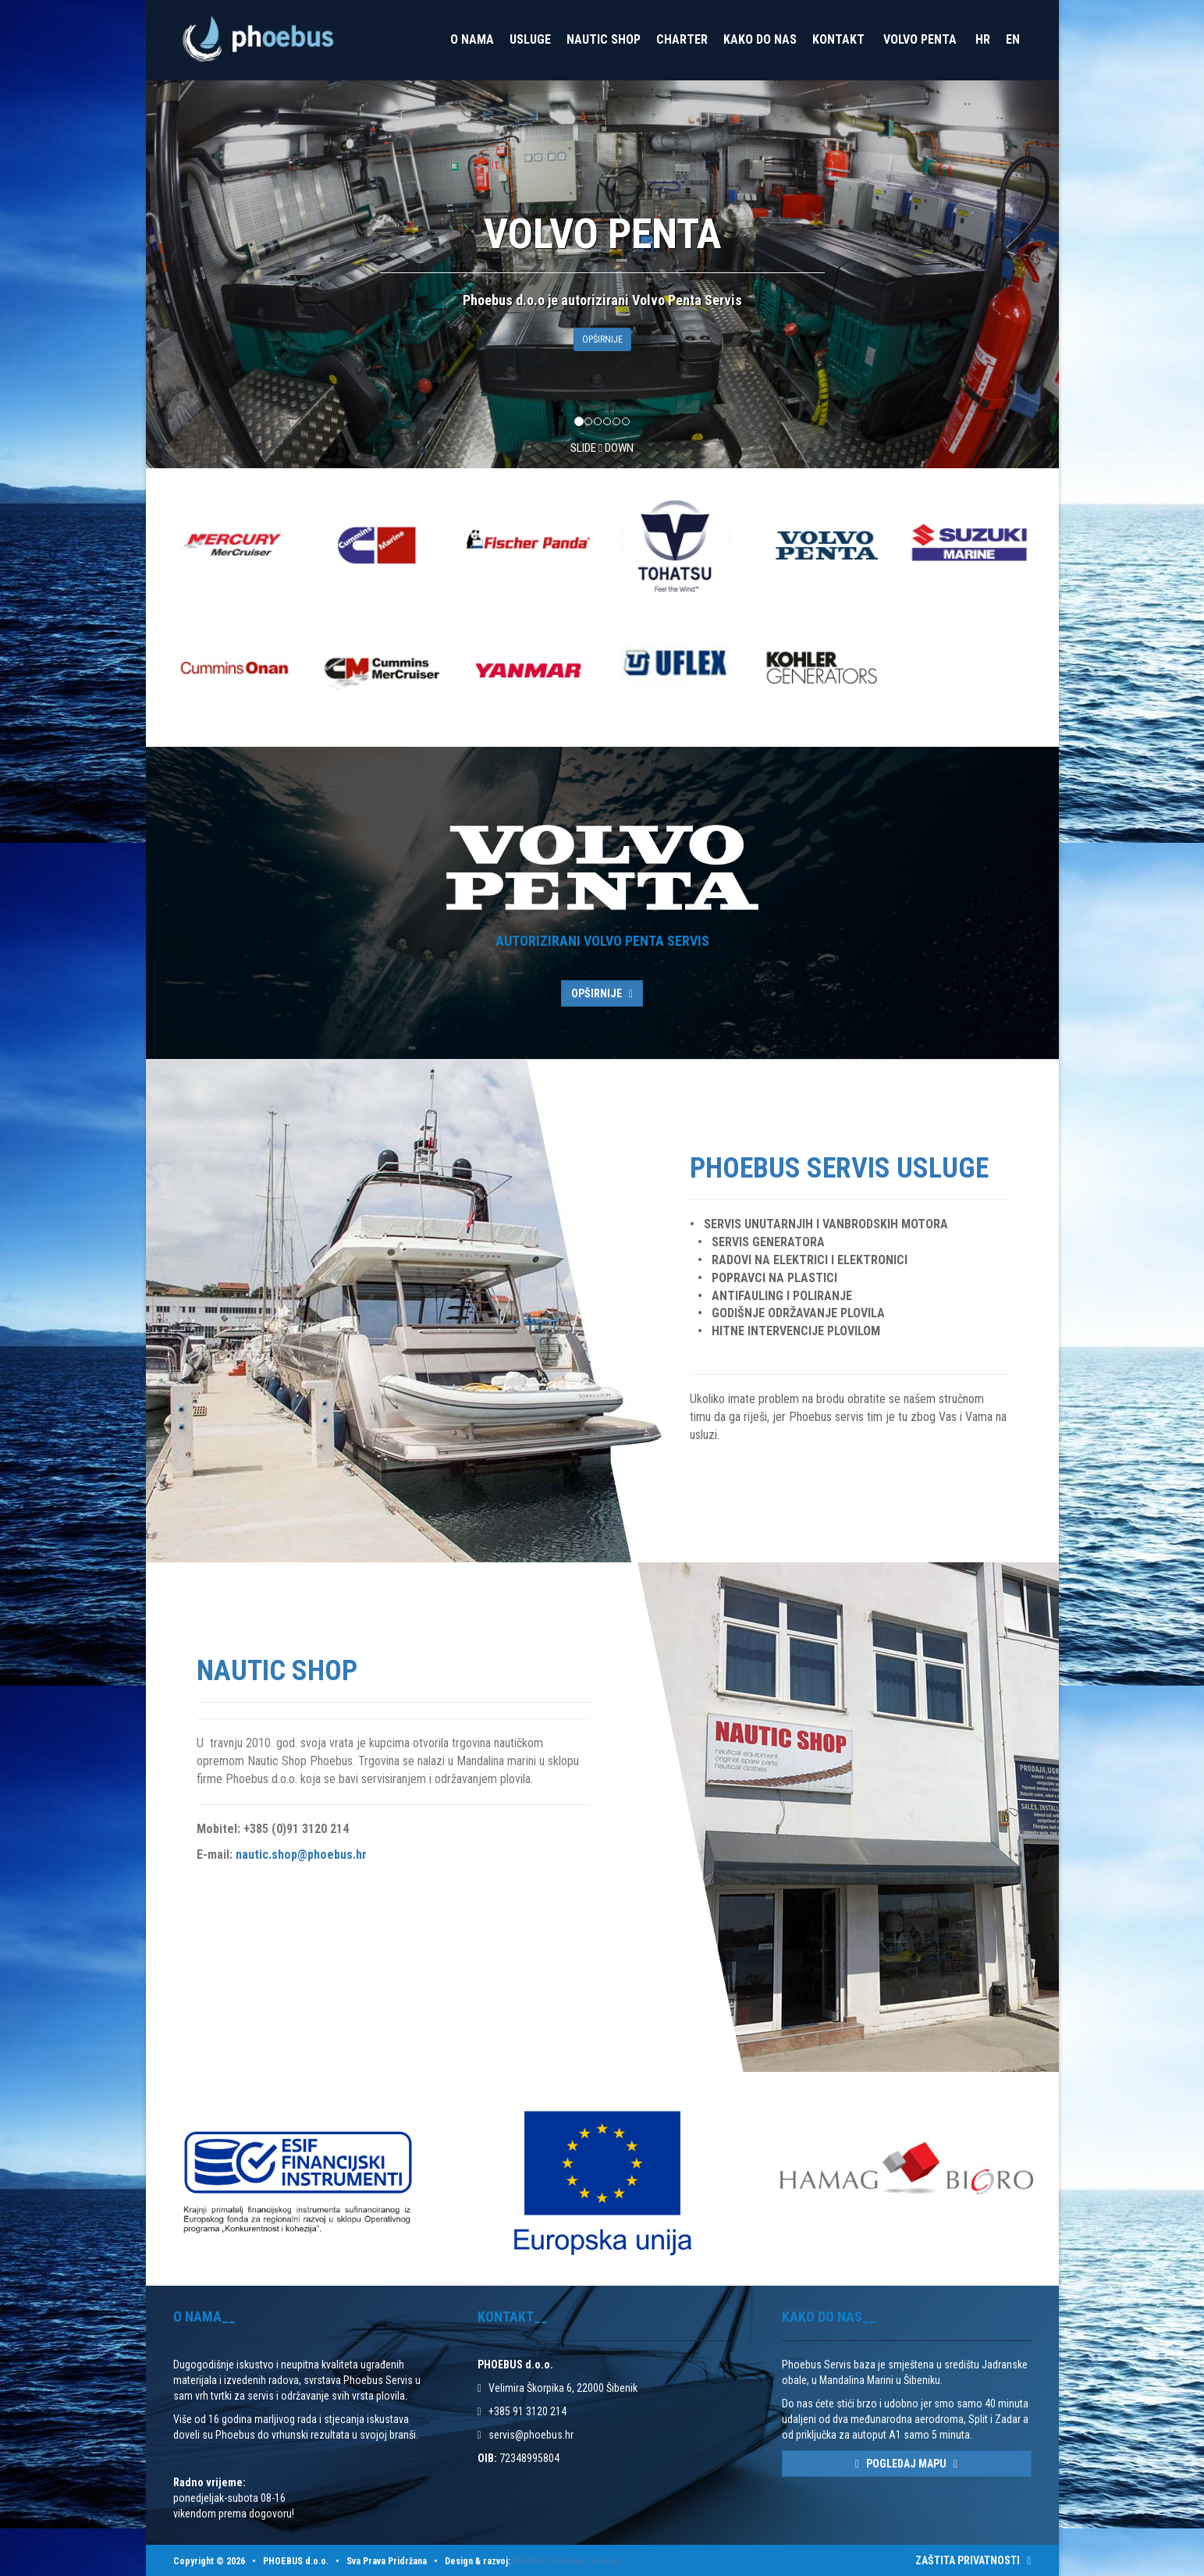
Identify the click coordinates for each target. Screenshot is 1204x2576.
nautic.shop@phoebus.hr (301, 1854)
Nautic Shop (603, 39)
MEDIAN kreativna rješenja (566, 2561)
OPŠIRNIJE (602, 339)
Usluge (530, 39)
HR (982, 39)
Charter (682, 39)
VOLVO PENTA (920, 39)
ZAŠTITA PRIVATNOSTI (973, 2560)
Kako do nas (760, 39)
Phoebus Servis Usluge (839, 1168)
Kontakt (838, 39)
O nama (472, 39)
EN (1013, 39)
